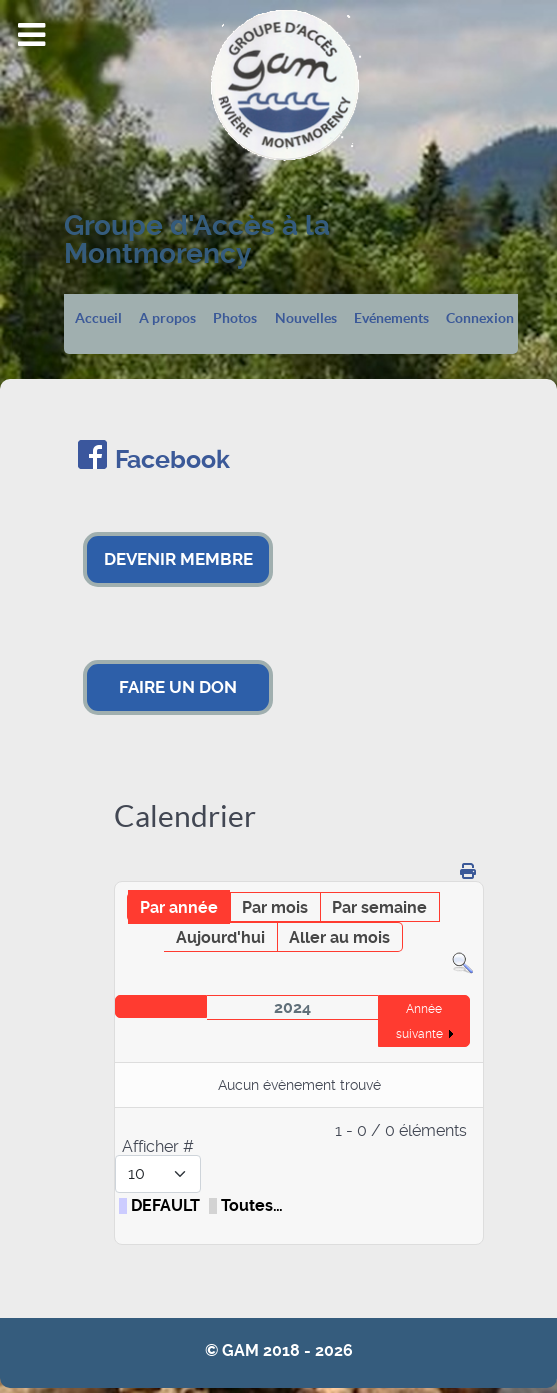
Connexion (480, 319)
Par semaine (379, 907)
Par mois (275, 907)
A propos (167, 319)
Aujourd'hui (220, 937)
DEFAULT (165, 1206)
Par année (179, 907)
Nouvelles (306, 319)
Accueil (98, 319)
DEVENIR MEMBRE (178, 559)
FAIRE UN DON (178, 687)
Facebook (172, 459)
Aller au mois (339, 937)
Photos (235, 319)
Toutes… (252, 1206)
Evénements (391, 319)
